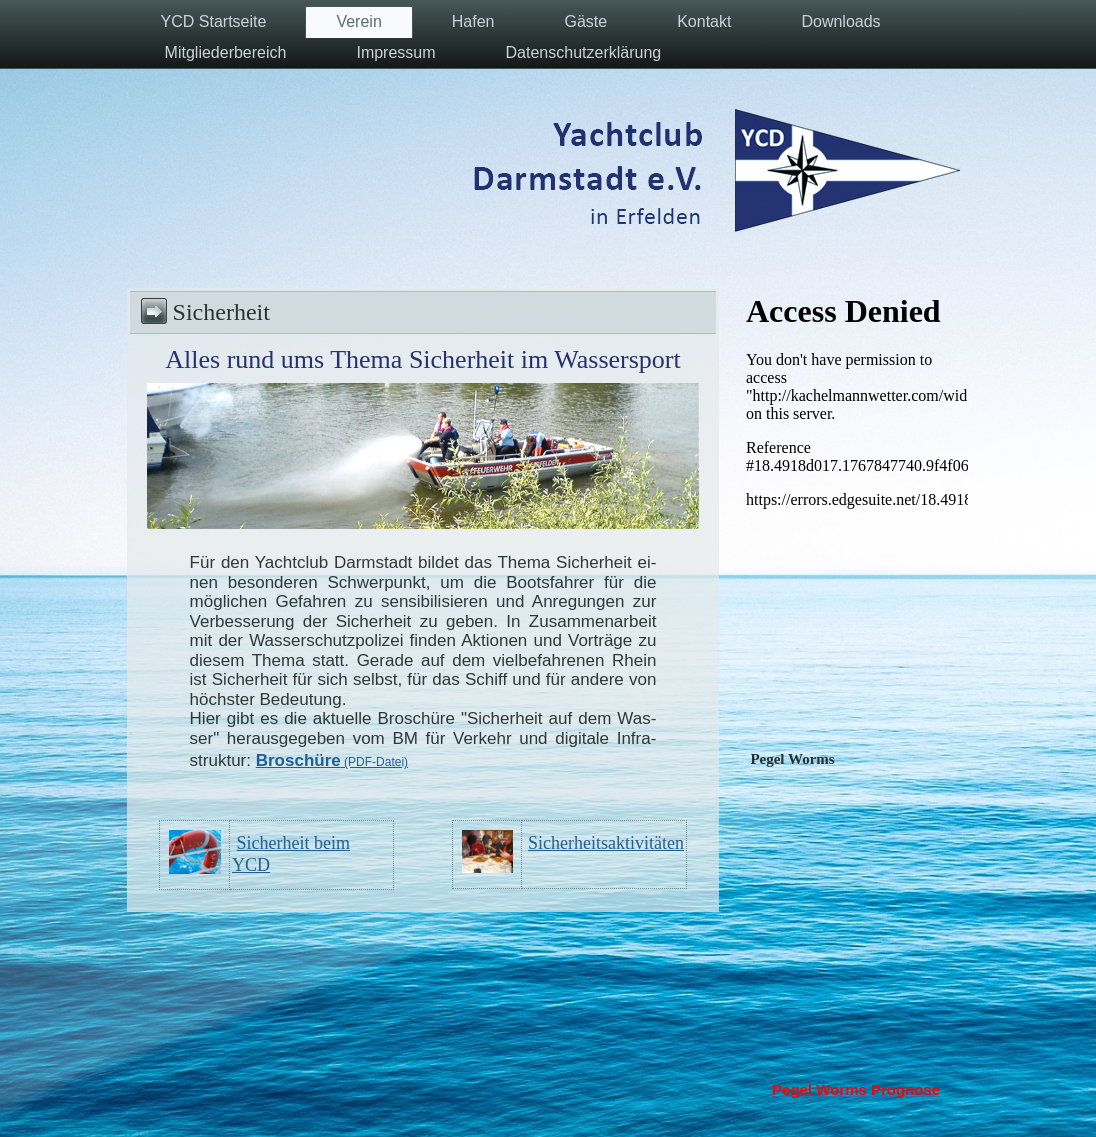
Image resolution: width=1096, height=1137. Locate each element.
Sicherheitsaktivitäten (606, 843)
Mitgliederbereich (226, 52)
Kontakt (704, 21)
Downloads (840, 21)
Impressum (395, 52)
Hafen (473, 21)
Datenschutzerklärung (584, 52)
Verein (358, 21)
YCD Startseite (214, 21)
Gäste (585, 21)
